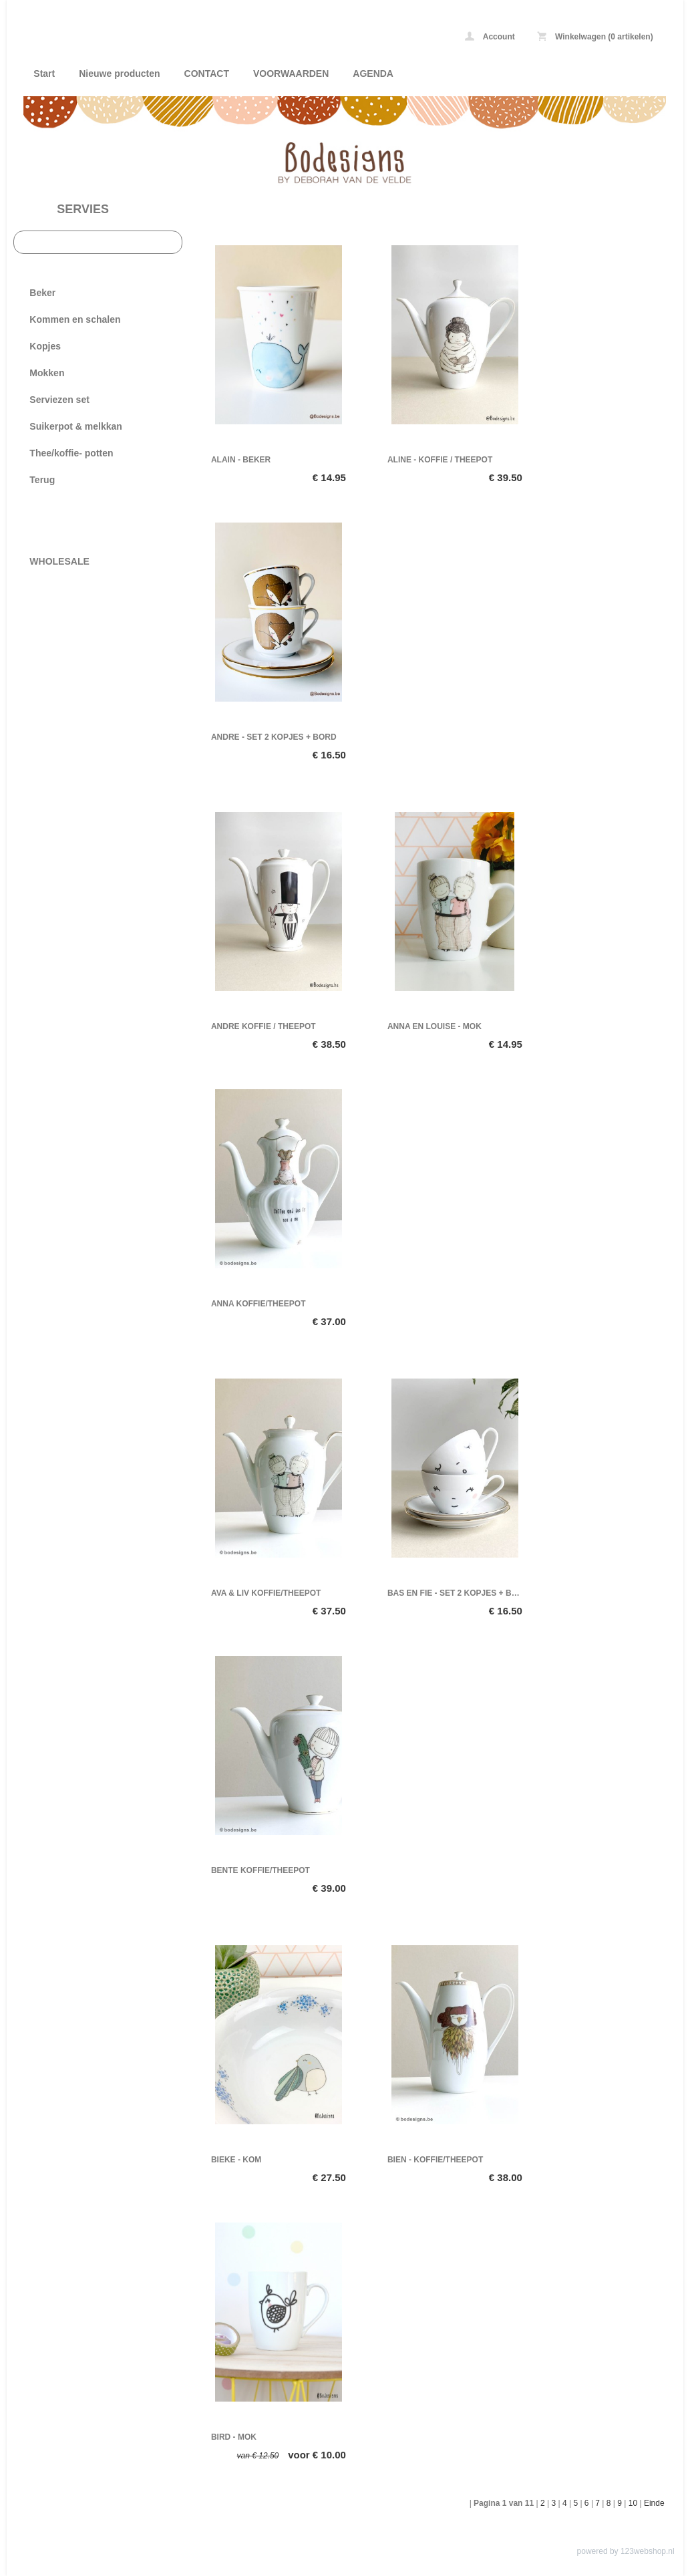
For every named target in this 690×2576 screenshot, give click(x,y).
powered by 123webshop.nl (626, 2551)
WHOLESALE (59, 561)
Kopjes (45, 346)
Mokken (46, 373)
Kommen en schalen (74, 319)
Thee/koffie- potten (71, 453)
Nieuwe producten (119, 73)
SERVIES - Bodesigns (200, 38)
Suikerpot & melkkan (75, 426)
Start (44, 73)
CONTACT (206, 73)
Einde (654, 2503)
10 (633, 2503)
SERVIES (83, 209)
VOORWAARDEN (291, 73)
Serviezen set (59, 399)
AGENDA (373, 73)
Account (490, 36)
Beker (42, 292)
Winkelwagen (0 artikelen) (595, 36)
